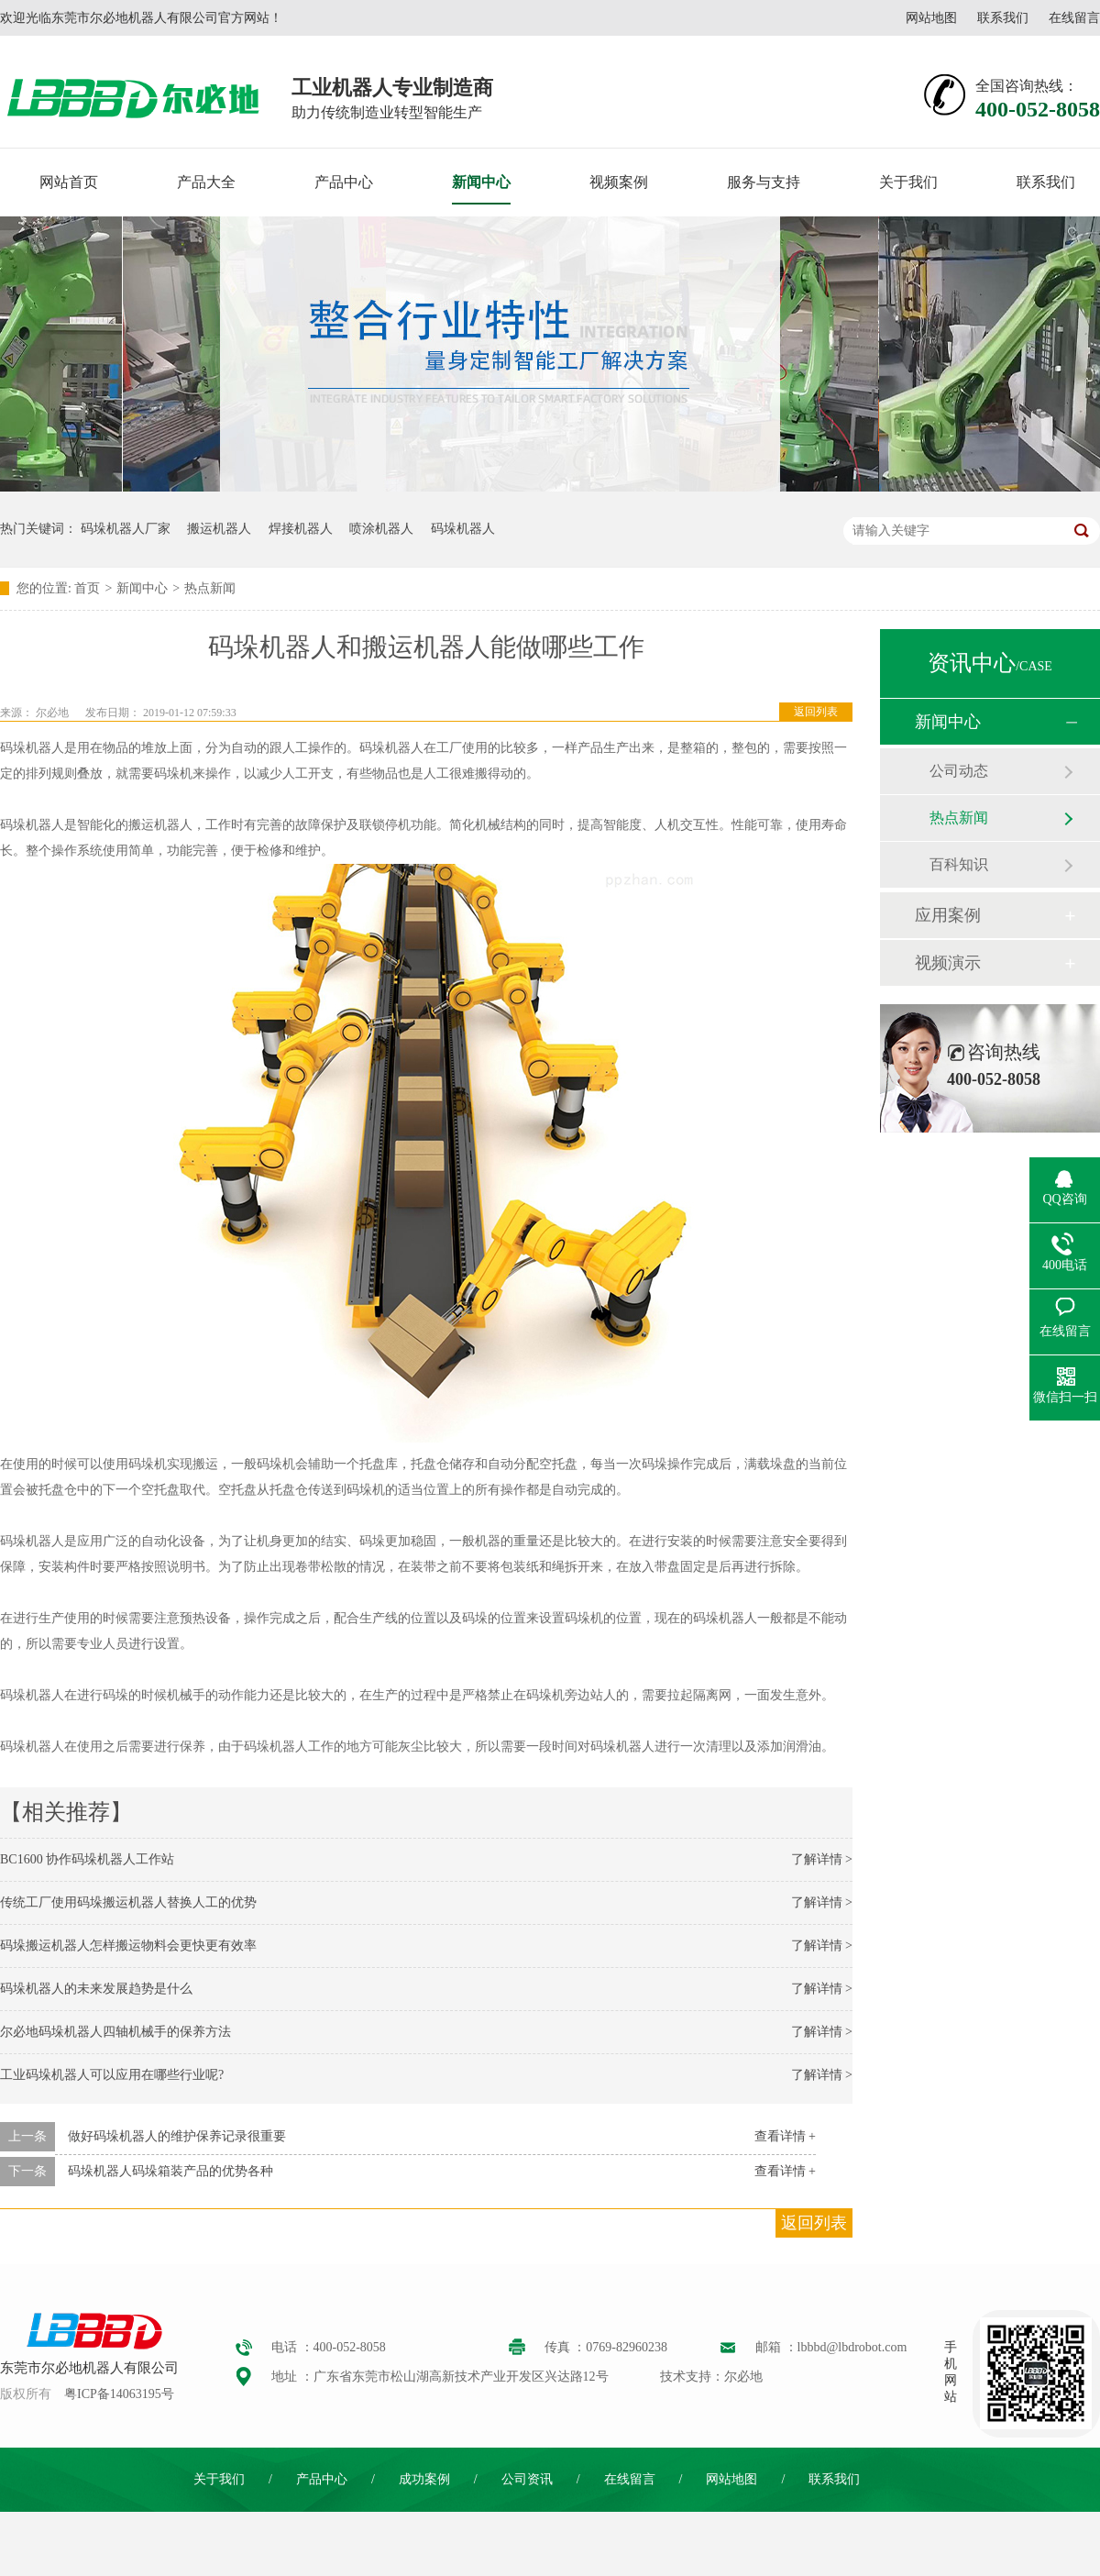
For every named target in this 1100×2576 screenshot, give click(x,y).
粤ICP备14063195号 (119, 2394)
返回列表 (816, 711)
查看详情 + (785, 2136)
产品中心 (343, 182)
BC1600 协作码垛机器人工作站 (87, 1859)
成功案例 (424, 2479)
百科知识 (959, 864)
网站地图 (931, 18)
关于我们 (908, 182)
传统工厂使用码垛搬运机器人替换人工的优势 (128, 1902)
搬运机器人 (219, 529)
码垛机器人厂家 (125, 529)
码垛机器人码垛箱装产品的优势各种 (170, 2171)
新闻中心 (481, 182)
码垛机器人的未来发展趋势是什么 (96, 1989)
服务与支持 (763, 182)
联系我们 (1002, 18)
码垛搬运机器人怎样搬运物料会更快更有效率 (128, 1945)
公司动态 (959, 771)
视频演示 (948, 963)
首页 (87, 588)
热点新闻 (210, 588)
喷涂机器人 (381, 529)
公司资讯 (527, 2479)
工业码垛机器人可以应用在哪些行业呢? (112, 2075)
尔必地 (52, 712)
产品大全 (206, 182)
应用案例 (948, 915)
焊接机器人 (301, 529)
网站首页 (68, 182)
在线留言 (1074, 18)
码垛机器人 (463, 529)
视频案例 (618, 182)
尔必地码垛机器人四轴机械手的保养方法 (115, 2032)
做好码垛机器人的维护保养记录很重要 (177, 2136)
